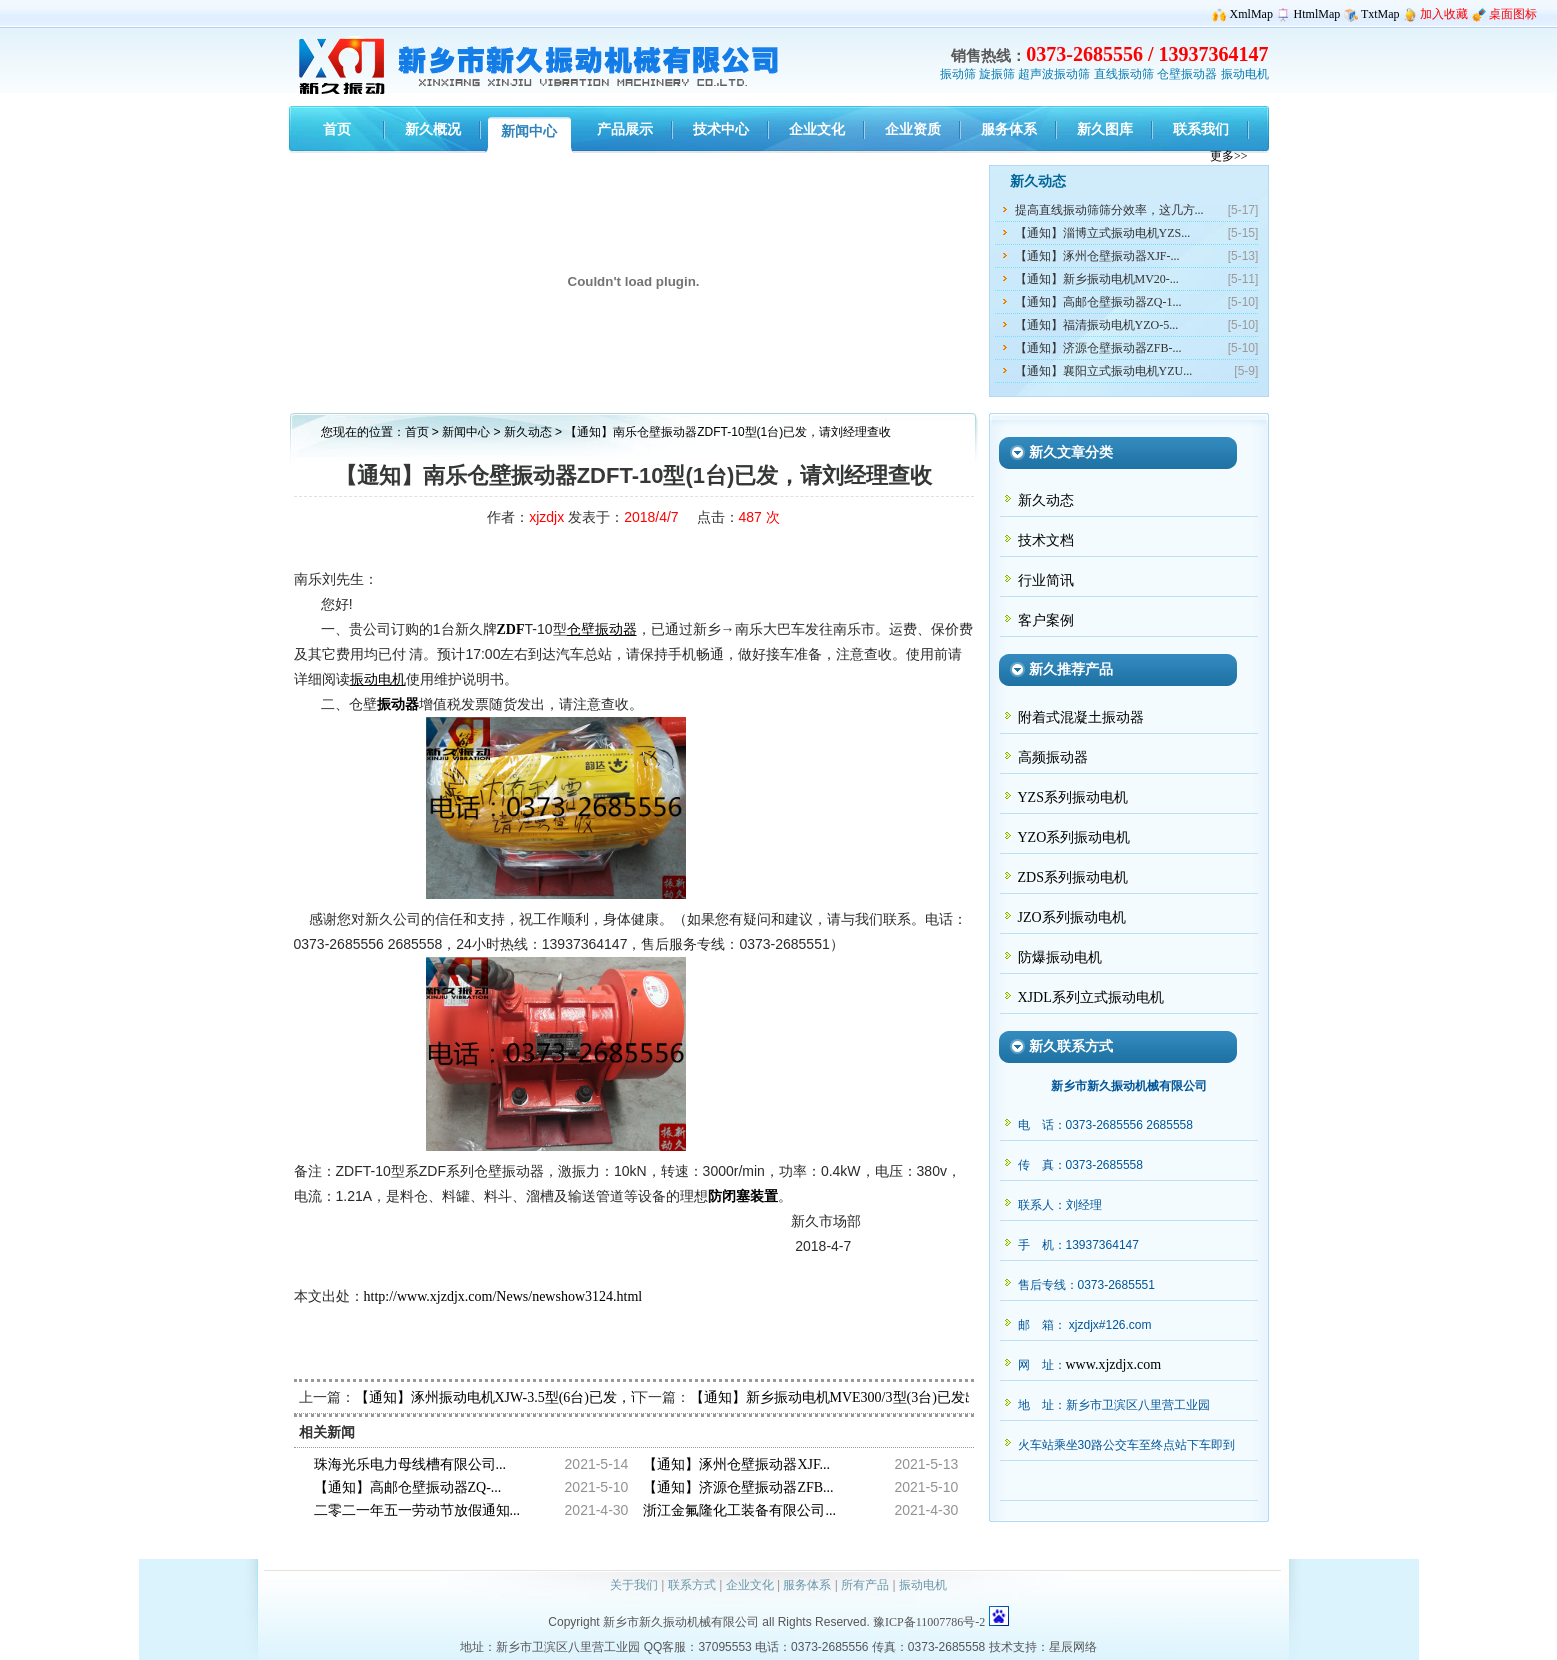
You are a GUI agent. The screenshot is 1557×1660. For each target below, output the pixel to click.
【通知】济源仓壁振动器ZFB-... (1098, 348)
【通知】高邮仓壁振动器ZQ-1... (1098, 302)
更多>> (1229, 156)
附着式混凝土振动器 (1081, 717)
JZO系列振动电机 (1072, 917)
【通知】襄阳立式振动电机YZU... (1104, 371)
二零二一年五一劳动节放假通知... (417, 1510)
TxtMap (1380, 14)
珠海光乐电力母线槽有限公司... (410, 1464)
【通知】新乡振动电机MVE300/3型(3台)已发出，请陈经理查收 (883, 1397)
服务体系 (807, 1585)
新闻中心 (466, 432)
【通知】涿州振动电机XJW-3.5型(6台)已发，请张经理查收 (535, 1397)
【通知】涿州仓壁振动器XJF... (736, 1464)
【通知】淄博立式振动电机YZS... (1103, 233)
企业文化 (750, 1585)
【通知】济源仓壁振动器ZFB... (738, 1487)
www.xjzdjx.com (1114, 1364)
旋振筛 (997, 74)
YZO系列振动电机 (1074, 837)
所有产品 (865, 1585)
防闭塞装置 (743, 1196)
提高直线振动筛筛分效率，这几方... (1109, 210)
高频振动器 (1053, 757)
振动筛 (958, 74)
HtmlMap (1317, 14)
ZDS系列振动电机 (1073, 877)
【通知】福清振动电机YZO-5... (1097, 325)
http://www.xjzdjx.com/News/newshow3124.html (503, 1296)
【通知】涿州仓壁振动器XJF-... (1097, 256)
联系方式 (692, 1585)
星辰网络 (1073, 1647)
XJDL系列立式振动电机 (1091, 997)
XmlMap (1251, 14)
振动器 (398, 704)
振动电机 (1245, 74)
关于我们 (634, 1585)
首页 (417, 432)
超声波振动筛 (1054, 74)
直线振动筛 (1124, 74)
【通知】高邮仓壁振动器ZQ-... (408, 1487)
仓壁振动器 (1187, 74)
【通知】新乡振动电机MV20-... (1097, 279)
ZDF (511, 629)
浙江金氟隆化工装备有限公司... (739, 1510)
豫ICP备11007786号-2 (929, 1622)
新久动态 (529, 432)
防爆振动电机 (1060, 957)
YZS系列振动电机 (1073, 797)
